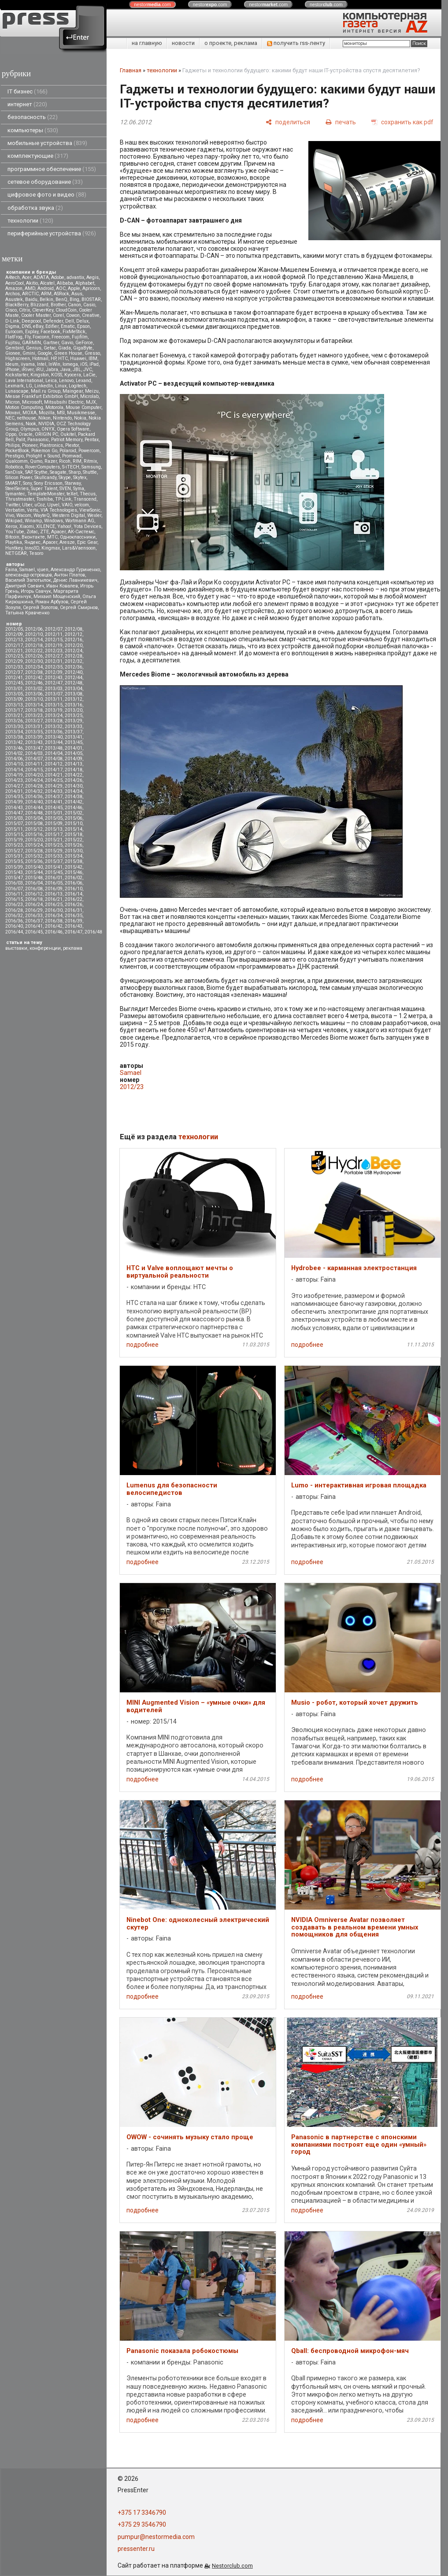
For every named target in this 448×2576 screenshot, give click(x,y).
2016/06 (73, 883)
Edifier (52, 326)
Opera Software (73, 429)
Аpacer (58, 532)
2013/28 (54, 721)
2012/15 (54, 640)
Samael (27, 569)
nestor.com (152, 4)
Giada (64, 348)
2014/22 (73, 775)
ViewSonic (89, 510)
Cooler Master (36, 315)
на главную (147, 43)
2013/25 (73, 715)
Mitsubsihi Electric (64, 402)
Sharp (75, 472)
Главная (130, 70)
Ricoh (64, 461)
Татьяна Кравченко (27, 613)
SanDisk (14, 472)
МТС (52, 537)
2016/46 (54, 932)
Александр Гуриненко (75, 569)
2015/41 (54, 867)
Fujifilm (80, 337)
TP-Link (63, 499)
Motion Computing (24, 407)
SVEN (65, 488)
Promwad (71, 456)
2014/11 (34, 764)
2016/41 (34, 926)
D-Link (12, 321)
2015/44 (34, 872)
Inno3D (32, 548)
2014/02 (14, 753)
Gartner (51, 343)
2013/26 (14, 721)
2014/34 (73, 791)
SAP (28, 472)
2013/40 (54, 737)
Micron (12, 402)
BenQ (61, 299)
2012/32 (73, 661)
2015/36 (34, 861)
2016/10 (73, 889)
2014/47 (14, 813)
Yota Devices (87, 526)
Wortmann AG (79, 521)
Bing (74, 299)
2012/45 (14, 683)
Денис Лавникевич (75, 580)
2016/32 (14, 915)
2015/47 (14, 878)
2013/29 (73, 721)
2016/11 (14, 894)
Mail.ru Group (45, 391)
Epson (83, 326)
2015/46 (73, 872)
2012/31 (54, 661)
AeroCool (14, 283)
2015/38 (73, 861)
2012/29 (14, 661)
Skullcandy (45, 477)
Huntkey (13, 548)
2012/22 (34, 651)
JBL (77, 369)
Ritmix (90, 461)
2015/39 (14, 867)
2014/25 (54, 780)
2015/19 (14, 840)
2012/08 (73, 629)
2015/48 (34, 878)
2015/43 (14, 872)
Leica (51, 380)
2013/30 (14, 726)
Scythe (41, 472)
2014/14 (14, 770)
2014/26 (73, 780)
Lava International (24, 380)
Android (45, 288)
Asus (76, 294)
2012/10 (34, 634)
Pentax (92, 439)
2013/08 (73, 694)
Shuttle (90, 472)
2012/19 (54, 645)
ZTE (44, 532)
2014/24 (34, 780)
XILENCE (45, 526)
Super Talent (44, 488)
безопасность (32, 117)
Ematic (68, 326)
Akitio (32, 283)
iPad (94, 364)
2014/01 (73, 748)
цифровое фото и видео (46, 194)
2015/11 (14, 829)
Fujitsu (12, 343)
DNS (26, 326)
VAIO (67, 505)
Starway (73, 483)
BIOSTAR (91, 299)
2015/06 (73, 818)
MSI (61, 413)
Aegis (92, 277)
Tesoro (36, 553)
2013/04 (73, 688)
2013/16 (73, 705)
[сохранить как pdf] (402, 122)
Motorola (54, 407)
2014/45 (54, 807)
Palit (20, 439)
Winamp (33, 521)
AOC (61, 288)
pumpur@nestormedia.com (156, 2536)
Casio (89, 305)
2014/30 (73, 786)
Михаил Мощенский (56, 596)
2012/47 (54, 683)
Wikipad (13, 521)
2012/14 (34, 640)
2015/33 (54, 856)
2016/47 (73, 932)
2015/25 (54, 845)
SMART (13, 483)
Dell (69, 321)
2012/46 (34, 683)
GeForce (84, 343)
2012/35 (54, 667)
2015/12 (34, 829)
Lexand (83, 380)
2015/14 (73, 829)
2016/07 (14, 889)
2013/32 (54, 726)
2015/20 (34, 840)
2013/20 (73, 710)
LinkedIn (43, 386)
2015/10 (73, 823)
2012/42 (34, 677)
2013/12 (73, 699)
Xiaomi (26, 526)
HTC (63, 358)
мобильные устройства (47, 143)
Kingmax (50, 548)
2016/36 (14, 921)
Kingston (39, 375)
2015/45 (54, 872)
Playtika (13, 542)
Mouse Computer (83, 407)
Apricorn (91, 288)
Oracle (26, 434)
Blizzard (39, 305)
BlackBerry (16, 305)
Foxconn (41, 337)
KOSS (56, 375)
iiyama (28, 364)
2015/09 (54, 823)
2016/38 (54, 921)
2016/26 (73, 904)
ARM (46, 294)
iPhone (12, 369)
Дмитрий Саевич (24, 586)
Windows (53, 521)
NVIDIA (46, 424)
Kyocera (72, 375)
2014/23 (14, 780)
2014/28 (34, 786)
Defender (53, 321)
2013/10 (34, 699)
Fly (27, 337)
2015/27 (14, 851)
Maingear (73, 391)
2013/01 (14, 688)
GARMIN (31, 343)
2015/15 (14, 834)
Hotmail (40, 358)
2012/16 (73, 640)
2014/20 (34, 775)
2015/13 (54, 829)
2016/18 (34, 899)
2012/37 (14, 672)
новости (183, 43)
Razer (50, 461)
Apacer (50, 542)
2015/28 (34, 851)
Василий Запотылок (28, 580)
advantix (75, 277)
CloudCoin (66, 310)
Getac (50, 348)
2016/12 (34, 894)
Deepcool (31, 321)
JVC (87, 369)
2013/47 (34, 748)
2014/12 (54, 764)
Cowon (73, 315)
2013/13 (14, 705)
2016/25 (54, 904)
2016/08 (34, 889)
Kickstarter (16, 375)
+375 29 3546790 (142, 2524)
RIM (77, 461)
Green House (68, 353)
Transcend (85, 499)
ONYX (48, 429)
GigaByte (83, 348)
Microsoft (32, 402)
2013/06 (34, 694)
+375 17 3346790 (142, 2512)
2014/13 (73, 764)
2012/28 (73, 656)
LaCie (89, 375)
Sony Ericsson (48, 483)
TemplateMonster (45, 494)
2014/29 (54, 786)
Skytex (79, 477)
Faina (11, 569)
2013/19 (54, 710)
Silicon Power (18, 477)
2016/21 (54, 899)
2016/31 (73, 910)
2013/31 (34, 726)
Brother (58, 305)
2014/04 (54, 753)
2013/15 (54, 705)
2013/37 (73, 732)
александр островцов (28, 575)
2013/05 (14, 694)
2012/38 (34, 672)
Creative (91, 315)
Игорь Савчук (36, 591)
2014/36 (34, 796)
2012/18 (34, 645)
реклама (72, 948)
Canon (74, 305)
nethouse (26, 418)
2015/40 (34, 867)
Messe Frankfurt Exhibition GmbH (41, 396)
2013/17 (14, 710)
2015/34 (73, 856)
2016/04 (34, 883)
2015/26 (73, 845)
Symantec (15, 494)
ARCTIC (30, 294)
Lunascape (17, 391)
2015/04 (34, 818)
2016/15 (14, 899)
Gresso (92, 353)
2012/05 (14, 629)
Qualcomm (16, 461)
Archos (12, 294)
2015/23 (14, 845)
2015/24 (34, 845)
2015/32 (34, 856)
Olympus (29, 429)
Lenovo (66, 380)
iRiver (27, 369)
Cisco (11, 310)
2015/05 (54, 818)
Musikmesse (81, 413)
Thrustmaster (19, 499)
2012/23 (54, 651)
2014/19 (14, 775)
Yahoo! (64, 526)
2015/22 (73, 840)
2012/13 (14, 640)
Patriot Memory (66, 439)
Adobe (57, 277)
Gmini (28, 353)
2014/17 (54, 770)
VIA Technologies (59, 510)
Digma (12, 326)
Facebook (50, 332)
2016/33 (34, 915)
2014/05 (73, 753)
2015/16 (34, 834)
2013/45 (73, 742)
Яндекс (32, 542)
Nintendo (62, 418)
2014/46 (73, 807)
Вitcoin (12, 537)
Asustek (14, 299)
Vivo (9, 515)
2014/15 (34, 770)
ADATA (41, 277)
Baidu (31, 299)
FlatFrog (13, 337)
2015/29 (54, 851)
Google (44, 353)
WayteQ (41, 515)
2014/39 (14, 802)
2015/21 (54, 840)
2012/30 (34, 661)
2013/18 (34, 710)
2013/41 (73, 737)
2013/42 (14, 742)
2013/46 (14, 748)
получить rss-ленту (296, 43)
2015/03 (14, 818)
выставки (16, 948)
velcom (81, 505)
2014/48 (34, 813)
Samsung (91, 467)
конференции (45, 948)
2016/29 (34, 910)
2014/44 (34, 807)
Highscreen (17, 358)
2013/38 (14, 737)
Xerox (11, 526)
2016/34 (54, 915)
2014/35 (14, 796)
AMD (30, 288)
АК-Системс (81, 532)
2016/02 (73, 878)
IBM (93, 358)
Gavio (67, 343)
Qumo (36, 461)
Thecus (88, 494)
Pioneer (29, 445)
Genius (33, 348)
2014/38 (73, 796)
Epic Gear (87, 542)
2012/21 (14, 651)
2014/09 (73, 759)
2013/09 (14, 699)
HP (53, 358)
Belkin (46, 299)
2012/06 (34, 629)
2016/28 (14, 910)
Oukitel (68, 434)
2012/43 (54, 677)
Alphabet (84, 283)
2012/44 (73, 677)
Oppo (10, 434)
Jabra (52, 369)
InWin (54, 364)
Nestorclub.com (232, 2565)
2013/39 (34, 737)
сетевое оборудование (45, 181)
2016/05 (54, 883)
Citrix (24, 310)
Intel (41, 364)
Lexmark (14, 386)
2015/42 (73, 867)
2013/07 (54, 694)
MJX (91, 402)
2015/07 (14, 823)
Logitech (77, 386)
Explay (31, 332)
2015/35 (14, 861)
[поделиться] (288, 122)
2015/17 (54, 834)
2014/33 (54, 791)
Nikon (44, 418)
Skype (65, 477)
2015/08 (34, 823)
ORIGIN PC (46, 434)
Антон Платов (69, 575)
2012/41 (14, 677)
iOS (83, 364)
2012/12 (73, 634)
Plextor (72, 445)
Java (65, 369)
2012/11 (54, 634)
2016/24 (34, 904)
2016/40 (14, 926)
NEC (10, 418)
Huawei (78, 358)
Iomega (70, 364)
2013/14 (34, 705)
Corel (58, 315)
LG (29, 386)
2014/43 (14, 807)
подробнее (142, 1344)
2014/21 (54, 775)
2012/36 (73, 667)
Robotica (14, 467)
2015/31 (14, 856)
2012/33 (14, 667)
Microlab (89, 396)
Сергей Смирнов (79, 607)
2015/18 (73, 834)
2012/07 (54, 629)
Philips (12, 445)
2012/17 (14, 645)
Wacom (23, 515)
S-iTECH (70, 467)
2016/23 (14, 904)
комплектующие (37, 155)
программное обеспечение (51, 169)
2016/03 (14, 883)
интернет (27, 104)
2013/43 (34, 742)
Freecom (61, 337)
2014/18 (73, 770)
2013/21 (14, 715)
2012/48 (73, 683)
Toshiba (44, 499)
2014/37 (54, 796)
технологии (30, 220)
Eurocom (14, 332)
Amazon (13, 288)
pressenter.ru (136, 2548)
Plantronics (51, 445)
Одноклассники (78, 537)
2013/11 (54, 699)
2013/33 (73, 726)
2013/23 (34, 715)
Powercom (89, 450)
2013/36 (54, 732)
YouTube (14, 532)
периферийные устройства (51, 233)
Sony (27, 483)
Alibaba (65, 283)
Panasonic (38, 439)
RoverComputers (42, 467)
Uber (27, 505)
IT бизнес (27, 91)
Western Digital (68, 515)
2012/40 (73, 672)
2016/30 (54, 910)
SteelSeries (17, 488)
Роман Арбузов (51, 602)
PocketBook (17, 450)
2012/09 (14, 634)
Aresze (67, 542)
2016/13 (54, 894)
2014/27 (14, 786)
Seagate (58, 472)
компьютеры (32, 130)
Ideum (12, 364)
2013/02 (34, 688)
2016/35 (73, 915)
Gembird (14, 348)
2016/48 (93, 932)
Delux (82, 321)
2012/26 (34, 656)
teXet (72, 494)
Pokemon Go (44, 450)
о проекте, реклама (230, 43)
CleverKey (42, 310)
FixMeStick (74, 332)
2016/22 (73, 899)
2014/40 (34, 802)
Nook (31, 424)
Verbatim (15, 510)
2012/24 (73, 651)
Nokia (80, 418)
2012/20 (73, 645)
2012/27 (54, 656)
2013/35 (34, 732)
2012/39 (54, 672)
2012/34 (34, 667)
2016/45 (34, 932)
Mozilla (47, 413)
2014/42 (73, 802)
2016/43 (73, 926)
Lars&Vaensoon (79, 548)
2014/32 (34, 791)
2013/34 (14, 732)
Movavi (12, 413)
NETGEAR (16, 553)
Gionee (12, 353)
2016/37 (34, 921)
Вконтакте (33, 537)
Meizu (92, 391)
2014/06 (14, 759)
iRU (40, 369)
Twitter (12, 505)
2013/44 (54, 742)
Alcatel (47, 283)
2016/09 (54, 889)
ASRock (61, 294)
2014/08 (54, 759)
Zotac (32, 532)
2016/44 (14, 932)
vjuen (42, 569)
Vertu (32, 510)
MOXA (29, 413)
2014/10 (14, 764)
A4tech (12, 277)
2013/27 (34, 721)
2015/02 (73, 813)
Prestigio (14, 456)
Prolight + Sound (43, 456)
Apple (74, 288)
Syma (78, 488)
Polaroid (67, 450)
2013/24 (54, 715)
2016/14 (73, 894)
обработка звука (35, 207)
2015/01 (54, 813)
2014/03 (34, 753)
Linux (61, 386)
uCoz (39, 505)
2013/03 (54, 688)
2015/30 (73, 851)
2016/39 (73, 921)
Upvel (53, 505)
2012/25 (14, 656)
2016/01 (54, 878)
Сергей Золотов (40, 607)
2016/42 (54, 926)
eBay (38, 326)
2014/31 (14, 791)
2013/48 (54, 748)
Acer (26, 277)
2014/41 (54, 802)
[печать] (340, 122)
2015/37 (54, 861)
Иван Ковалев (62, 586)
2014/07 (34, 759)
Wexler (94, 515)
